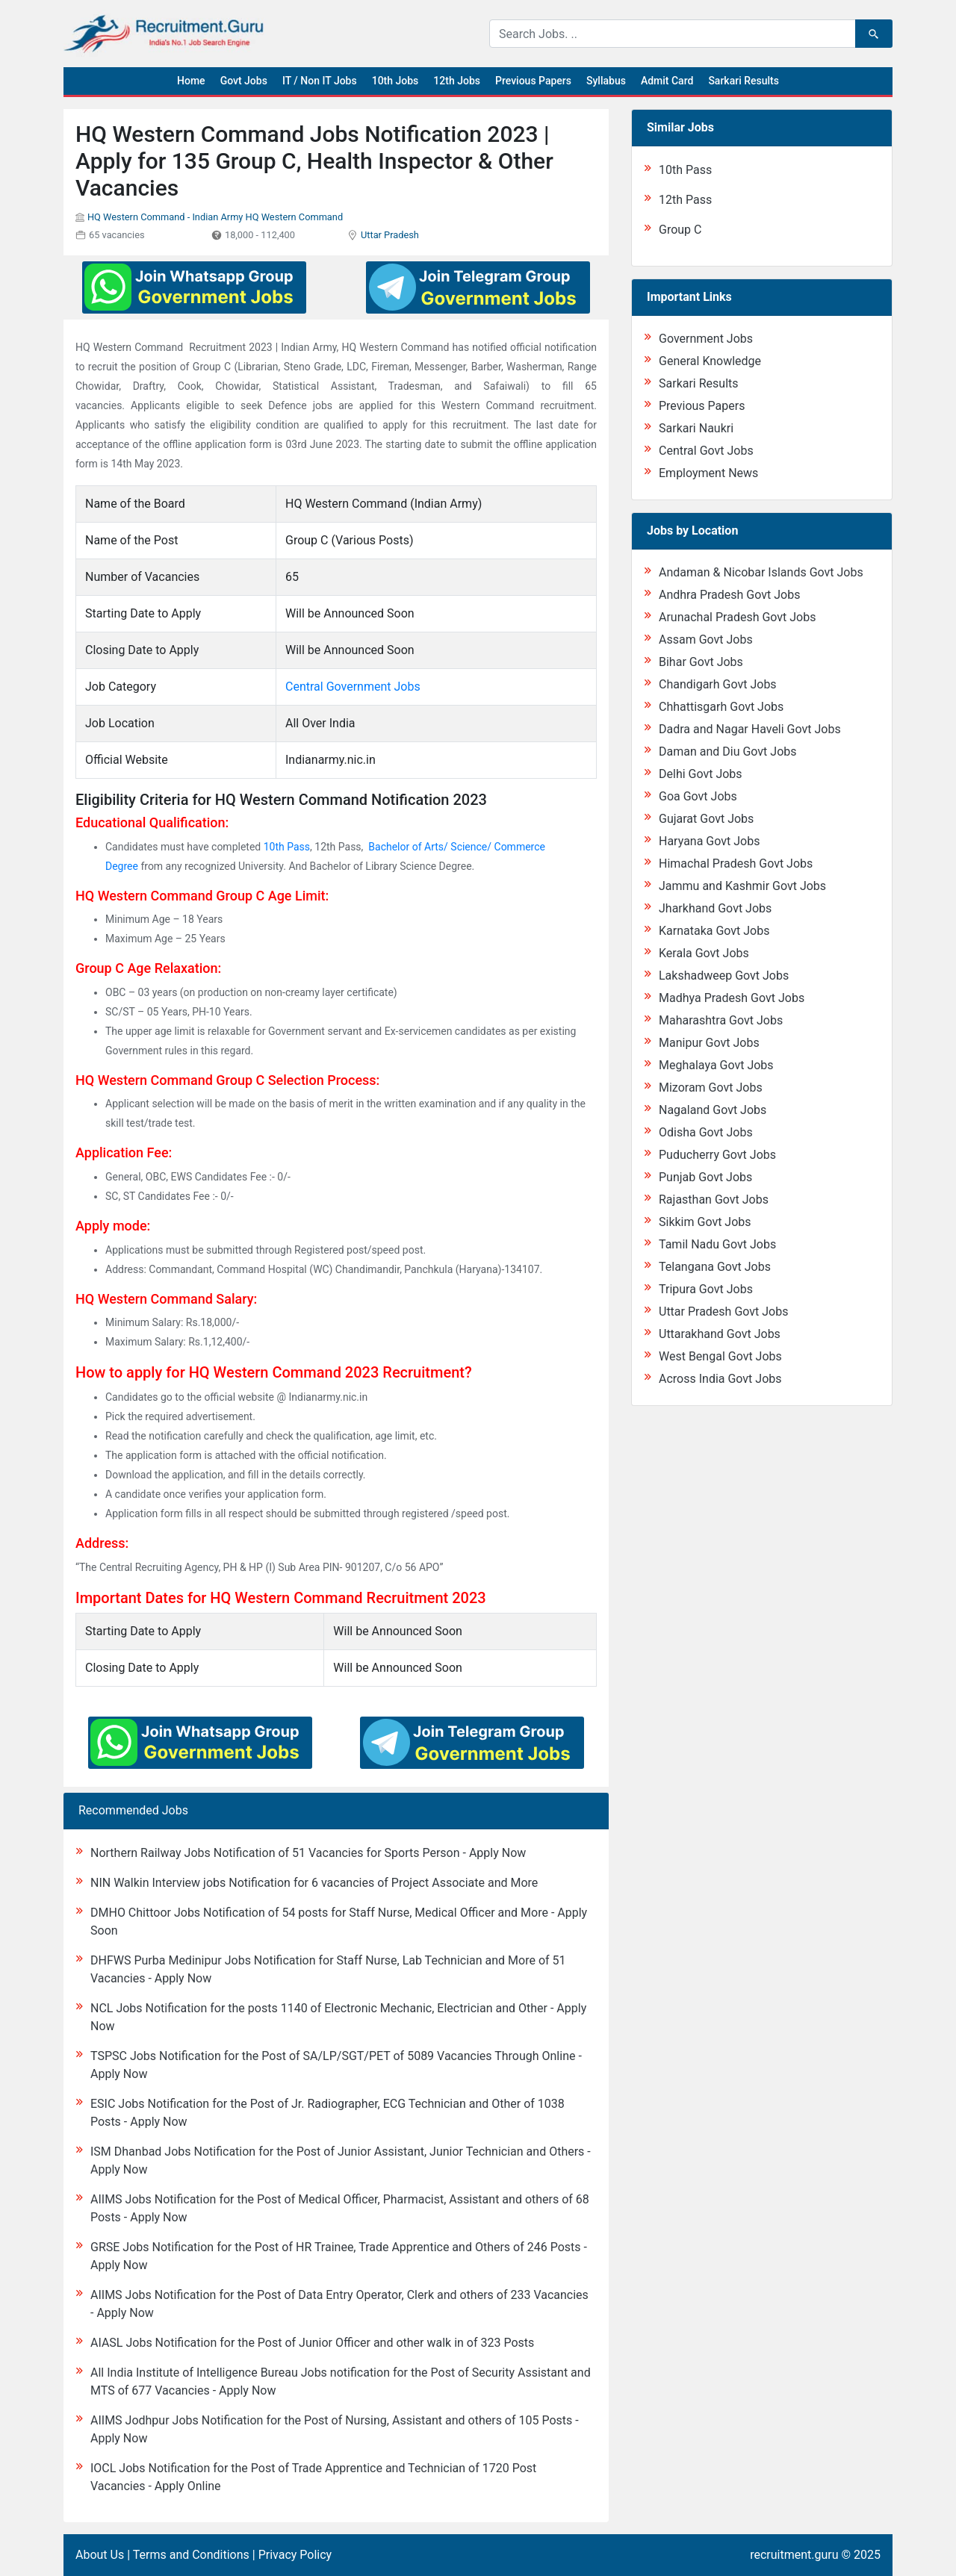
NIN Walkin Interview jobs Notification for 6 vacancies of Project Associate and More (314, 1883)
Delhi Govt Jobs (700, 774)
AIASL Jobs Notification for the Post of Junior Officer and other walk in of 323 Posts (312, 2343)
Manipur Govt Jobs (709, 1043)
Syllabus (606, 81)
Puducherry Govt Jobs (717, 1155)
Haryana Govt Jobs (709, 841)
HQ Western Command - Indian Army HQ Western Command (215, 217)
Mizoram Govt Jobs (711, 1087)
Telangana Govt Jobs (715, 1267)
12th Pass (685, 200)
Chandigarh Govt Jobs (718, 684)
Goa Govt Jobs (698, 796)
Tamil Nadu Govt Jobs (717, 1244)
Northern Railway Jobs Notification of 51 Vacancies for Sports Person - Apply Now (308, 1853)
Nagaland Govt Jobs (712, 1110)
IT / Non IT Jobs (319, 81)
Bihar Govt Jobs (701, 662)
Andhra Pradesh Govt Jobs (729, 595)
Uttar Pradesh (390, 234)
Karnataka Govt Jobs (714, 931)
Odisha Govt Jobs (706, 1132)
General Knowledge (710, 361)
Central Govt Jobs (706, 451)
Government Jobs (706, 339)
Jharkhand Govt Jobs (715, 908)
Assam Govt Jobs (706, 639)
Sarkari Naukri (696, 428)
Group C (680, 230)
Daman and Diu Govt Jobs (728, 751)
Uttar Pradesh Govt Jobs (723, 1311)
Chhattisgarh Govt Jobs (721, 707)
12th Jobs (456, 81)
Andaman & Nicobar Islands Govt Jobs (761, 572)
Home (191, 81)
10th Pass (287, 847)
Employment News (708, 473)
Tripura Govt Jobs (706, 1289)
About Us (99, 2555)
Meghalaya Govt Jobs (716, 1065)
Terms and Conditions (191, 2555)
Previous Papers (533, 81)
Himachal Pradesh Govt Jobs (736, 863)
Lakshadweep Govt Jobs (724, 975)
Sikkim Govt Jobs (705, 1222)
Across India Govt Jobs (720, 1379)
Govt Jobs (243, 81)
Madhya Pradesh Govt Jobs (731, 998)
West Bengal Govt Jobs (720, 1356)
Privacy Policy (295, 2555)
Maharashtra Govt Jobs (721, 1020)
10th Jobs (395, 81)
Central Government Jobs (352, 686)
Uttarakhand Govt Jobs (719, 1334)
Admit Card (667, 81)
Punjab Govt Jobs (705, 1177)
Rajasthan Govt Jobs (714, 1199)
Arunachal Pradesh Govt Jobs (737, 617)
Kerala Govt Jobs (704, 953)
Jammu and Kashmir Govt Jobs (742, 886)
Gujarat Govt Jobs (706, 819)
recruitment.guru (794, 2555)
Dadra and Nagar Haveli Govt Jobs (750, 729)
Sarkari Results (743, 81)
